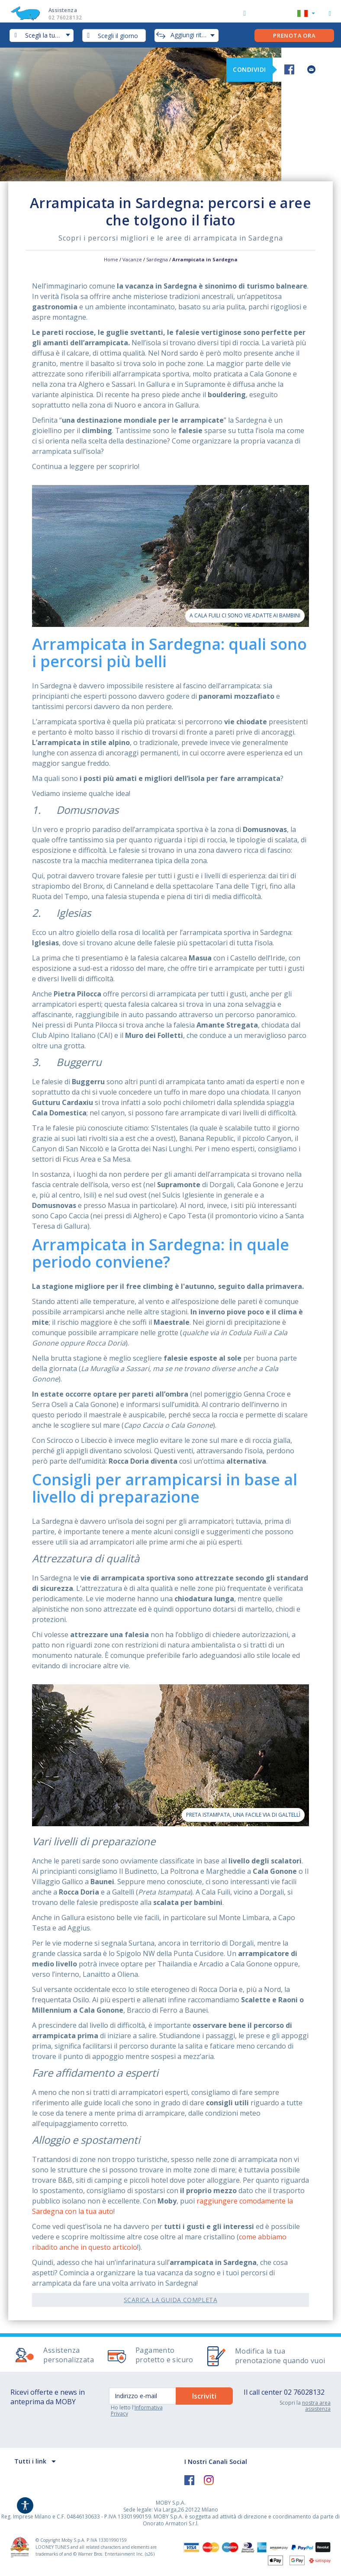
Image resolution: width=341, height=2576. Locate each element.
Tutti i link (30, 2461)
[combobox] (114, 35)
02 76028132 (304, 2392)
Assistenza (73, 13)
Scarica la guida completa (170, 2300)
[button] (306, 14)
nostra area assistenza (316, 2405)
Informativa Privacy (137, 2410)
